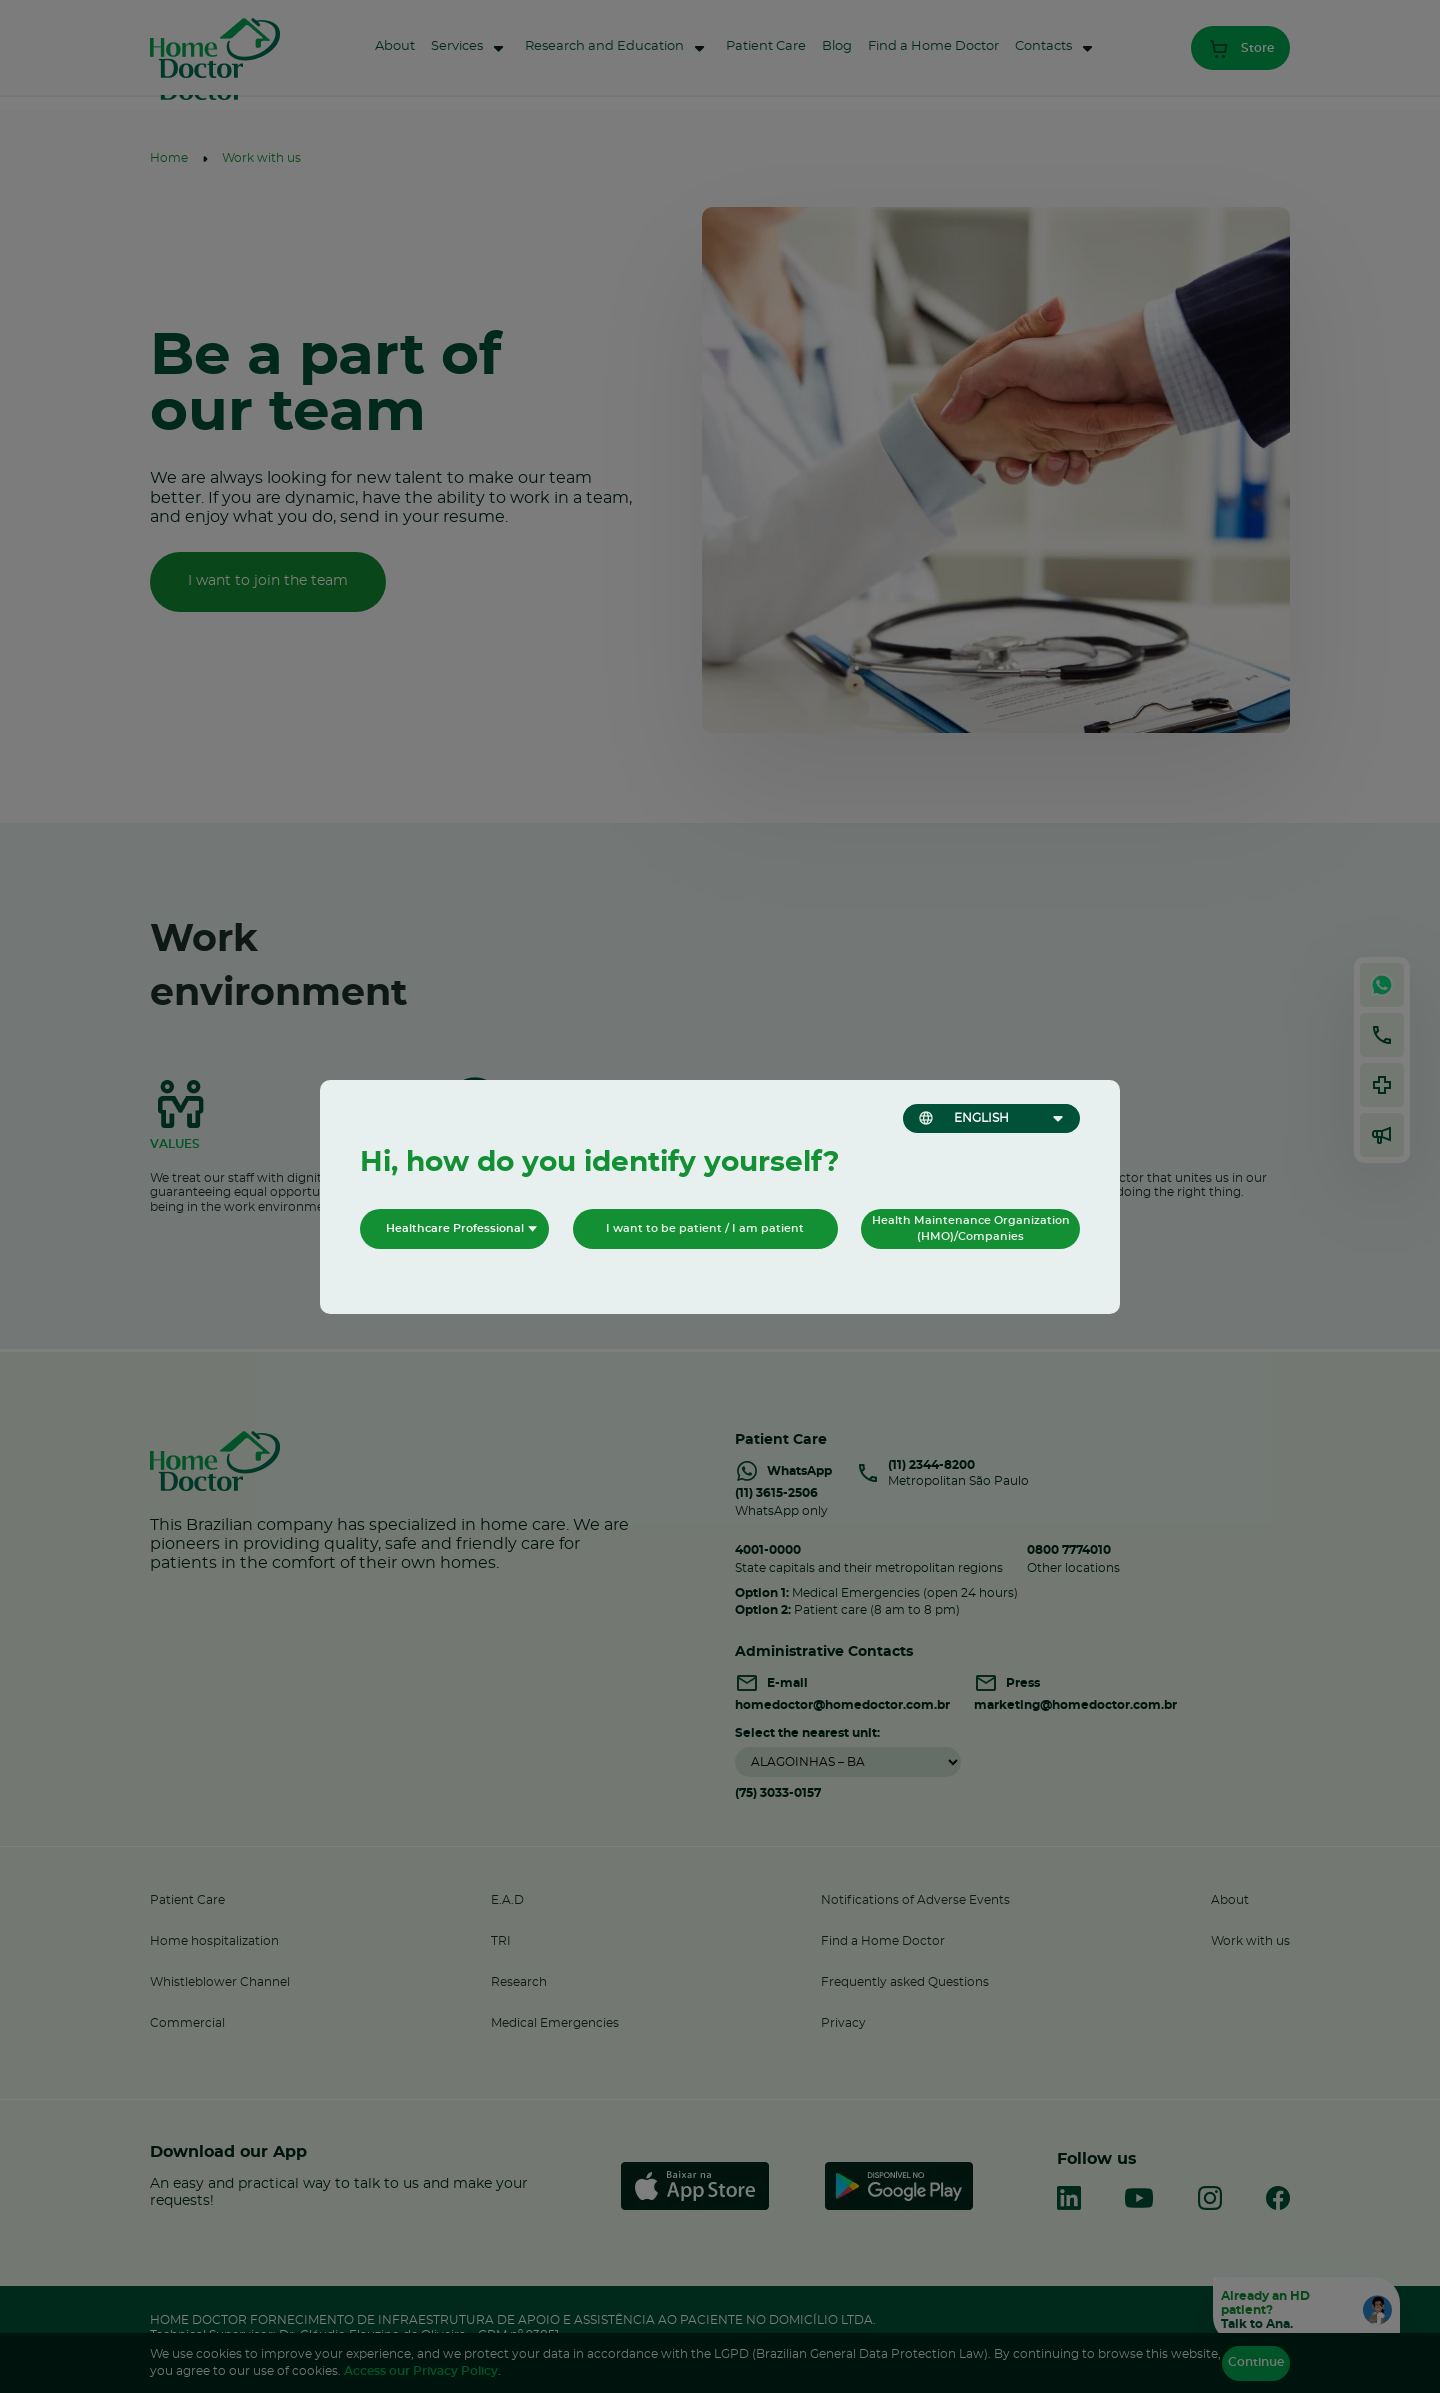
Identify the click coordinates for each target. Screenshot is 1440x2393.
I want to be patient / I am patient (705, 1228)
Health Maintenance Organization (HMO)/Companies (971, 1228)
